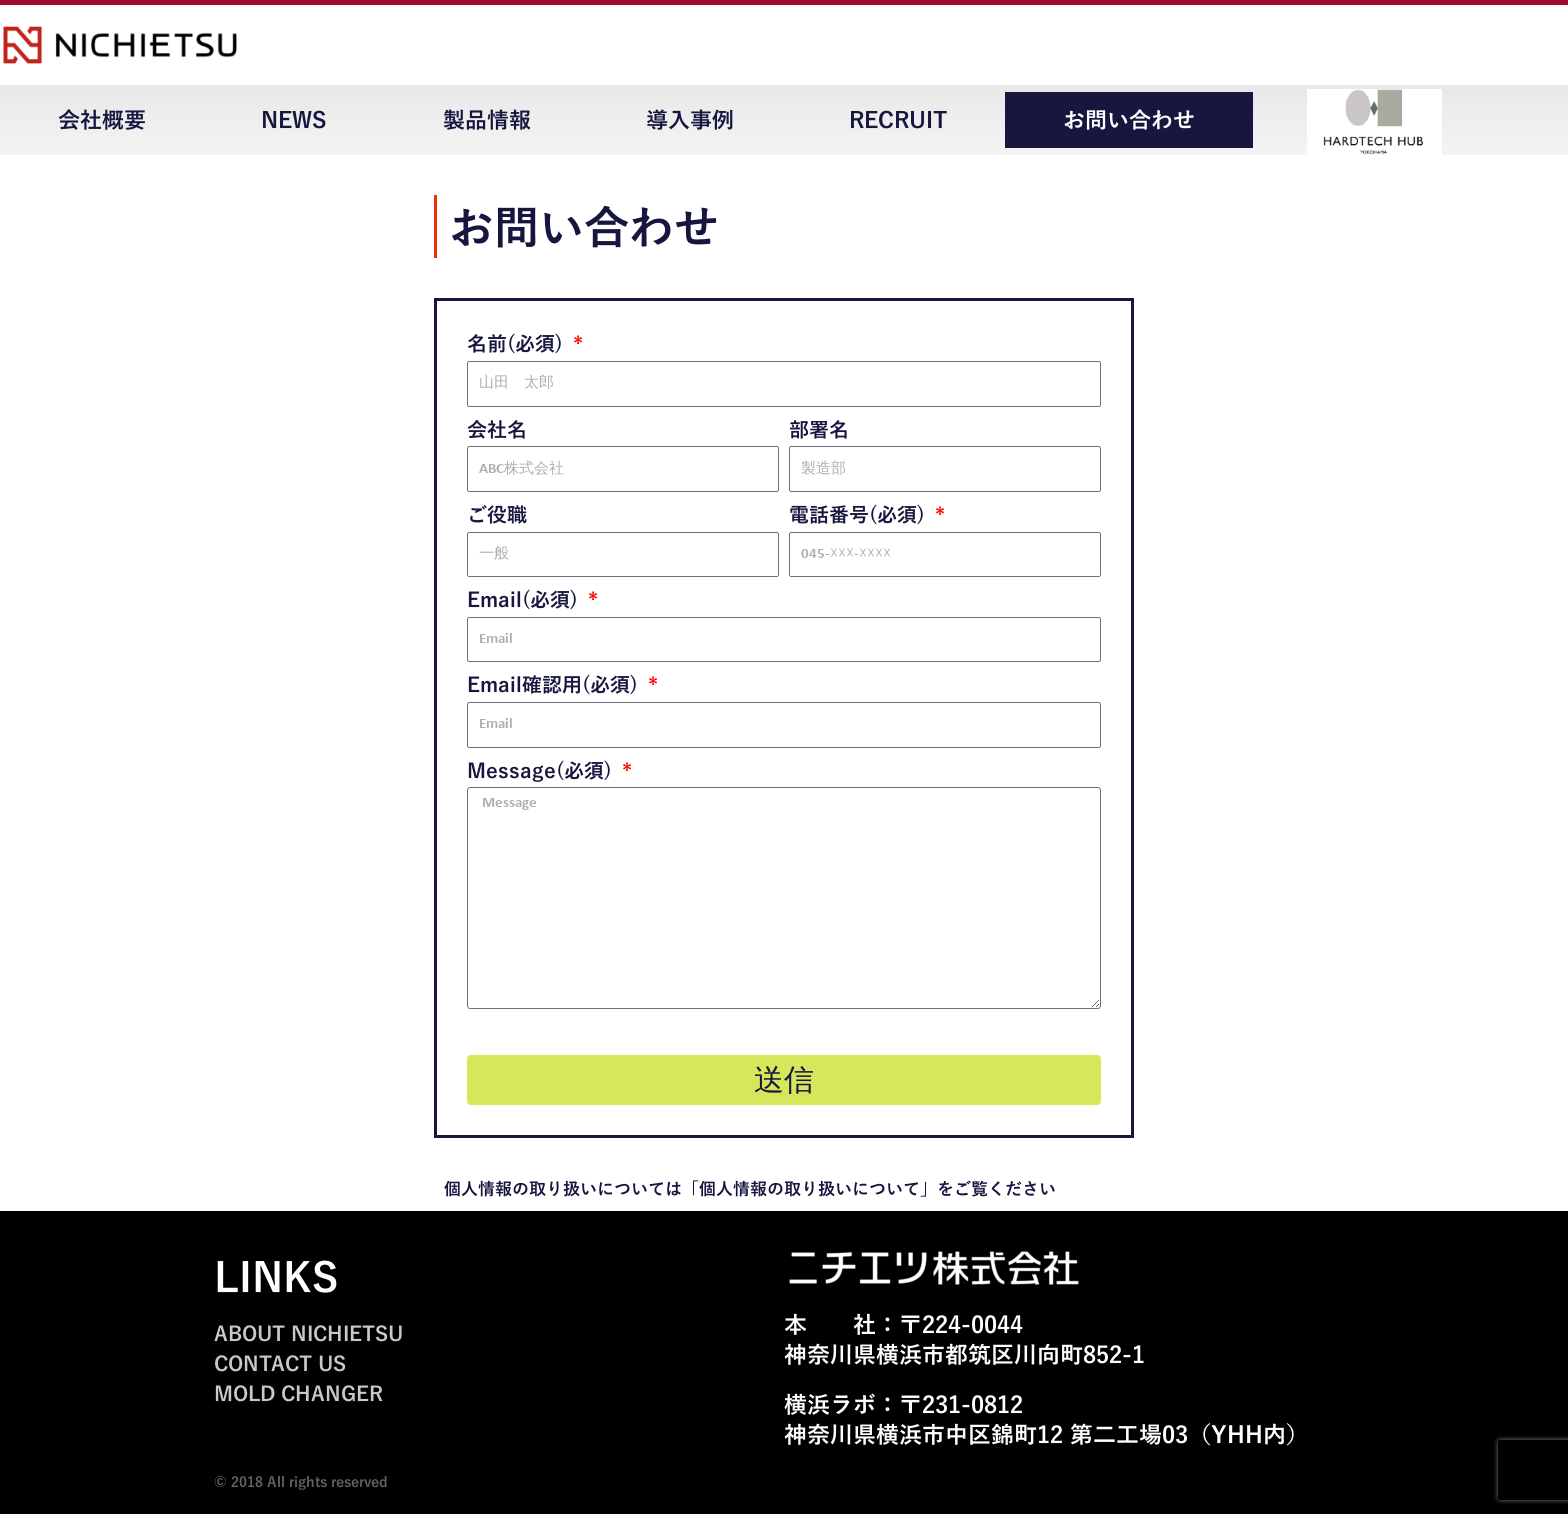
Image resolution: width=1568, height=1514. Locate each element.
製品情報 (487, 120)
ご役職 (497, 514)
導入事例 (690, 120)
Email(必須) (525, 599)
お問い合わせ (1129, 120)
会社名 (497, 429)
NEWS (294, 120)
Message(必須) (542, 770)
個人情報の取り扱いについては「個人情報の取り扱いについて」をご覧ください (750, 1188)
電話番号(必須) (860, 514)
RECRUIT (898, 120)
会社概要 (102, 120)
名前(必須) (518, 343)
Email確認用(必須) (555, 684)
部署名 (819, 429)
